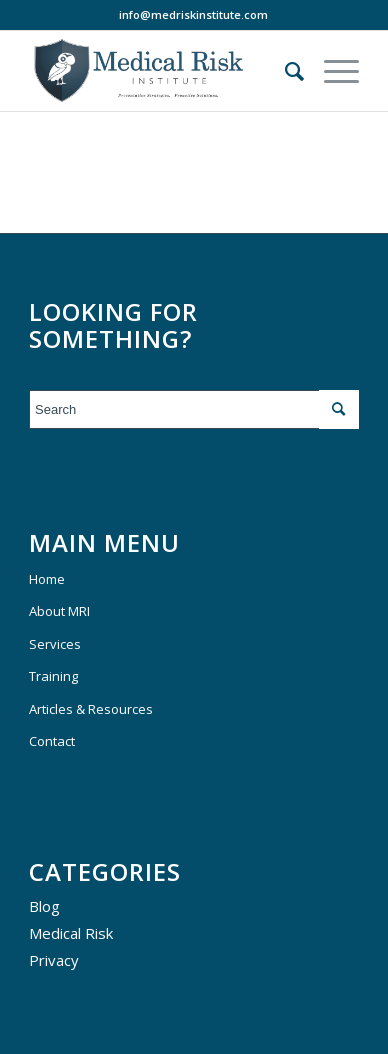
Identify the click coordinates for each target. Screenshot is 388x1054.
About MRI (59, 611)
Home (47, 579)
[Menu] (331, 71)
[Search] (284, 71)
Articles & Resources (91, 709)
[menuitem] (284, 71)
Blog (44, 906)
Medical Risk (71, 933)
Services (55, 644)
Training (53, 676)
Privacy (54, 960)
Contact (52, 741)
